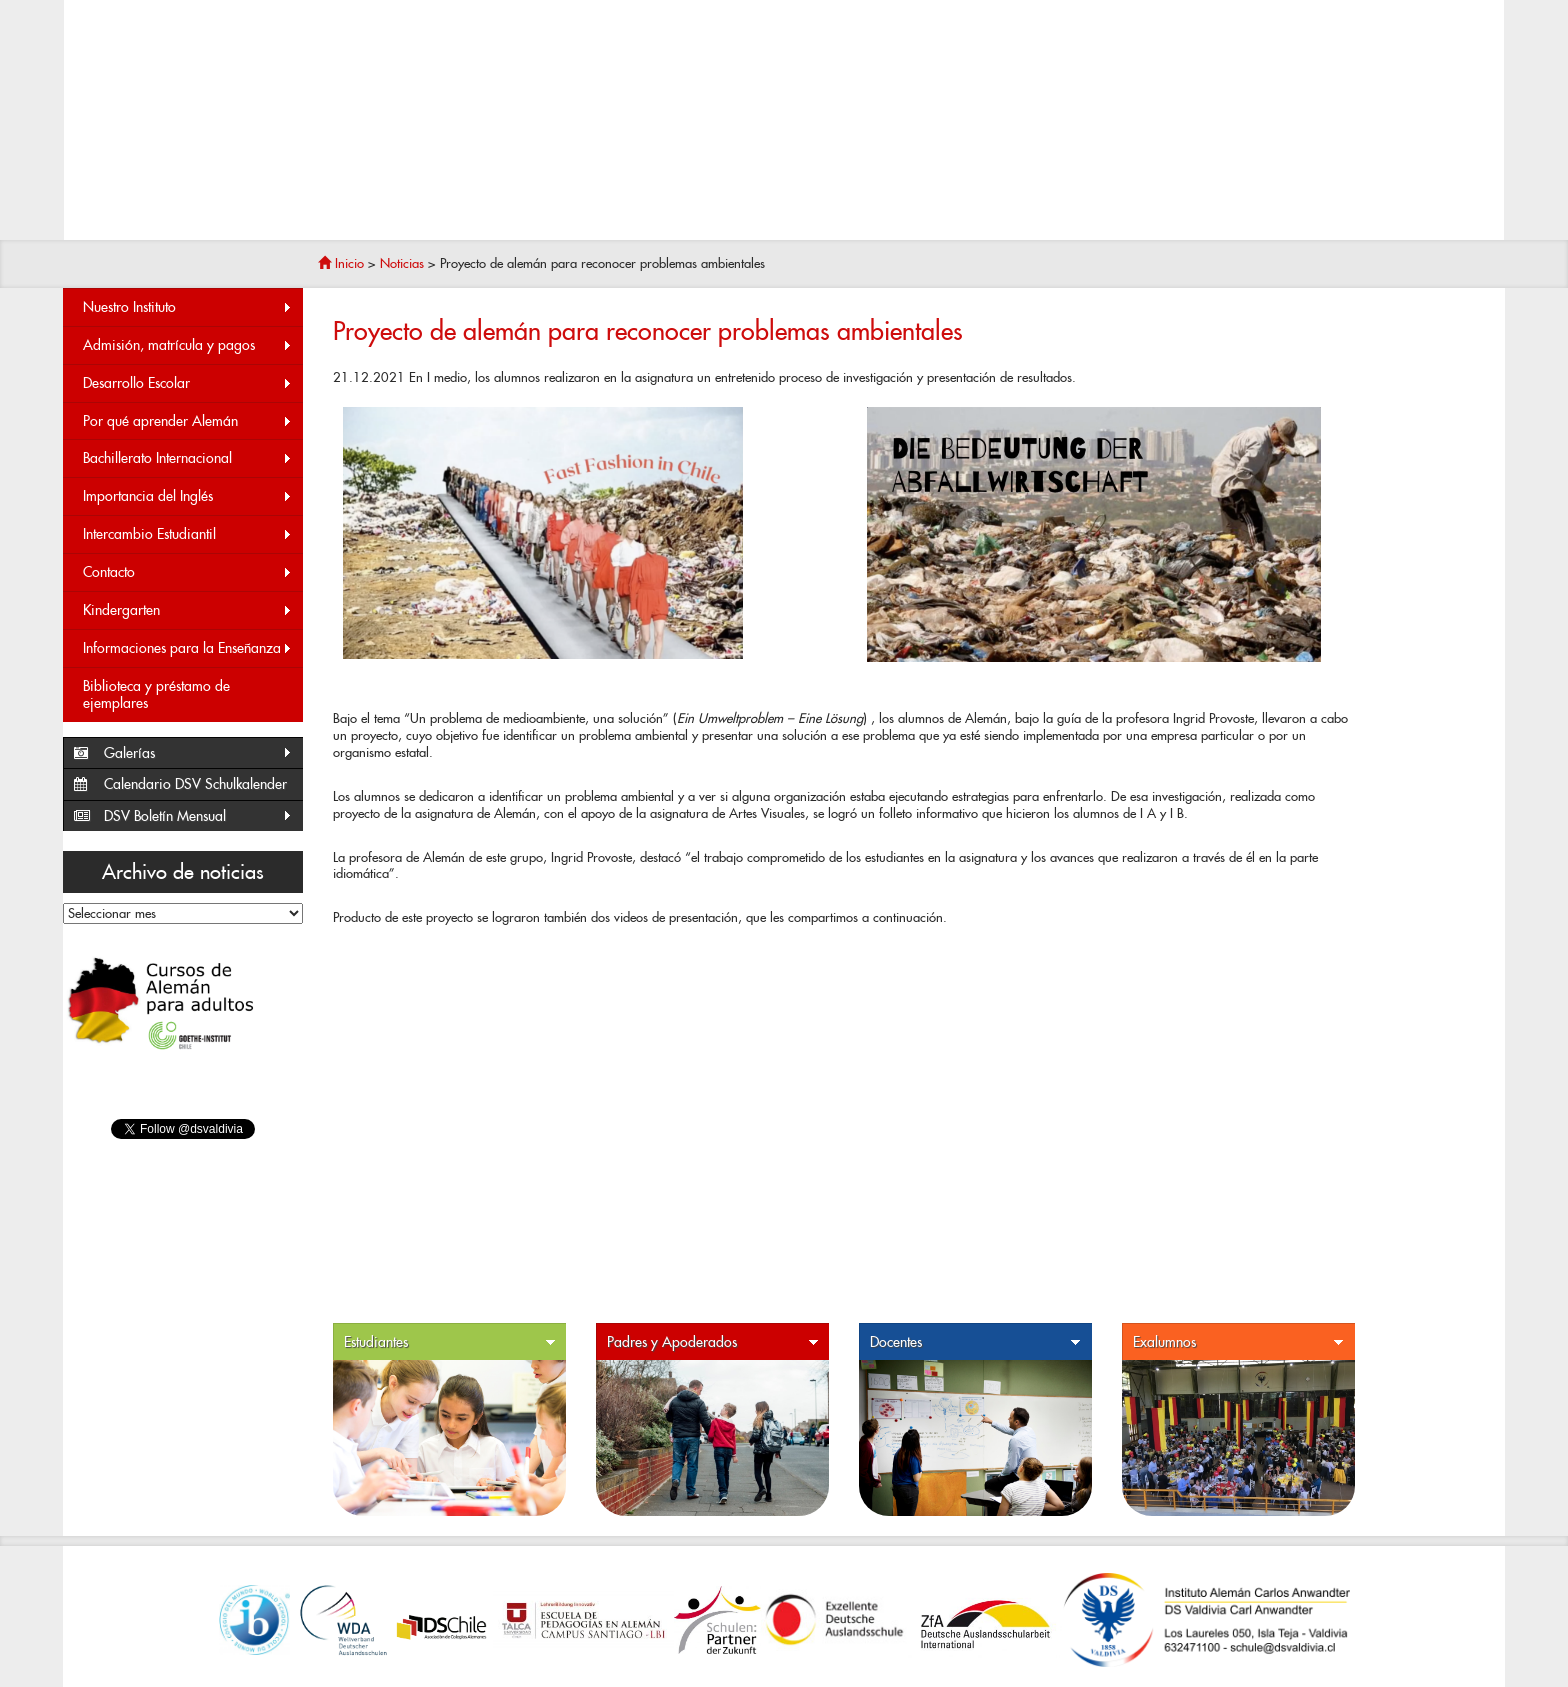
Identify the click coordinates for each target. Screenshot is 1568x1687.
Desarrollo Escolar (188, 383)
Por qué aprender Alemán (188, 421)
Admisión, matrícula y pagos (188, 345)
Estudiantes (450, 1342)
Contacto (188, 572)
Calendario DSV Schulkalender (195, 784)
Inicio (341, 263)
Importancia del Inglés (188, 496)
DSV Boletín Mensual (198, 816)
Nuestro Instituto (188, 307)
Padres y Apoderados (713, 1342)
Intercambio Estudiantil (188, 534)
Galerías (198, 753)
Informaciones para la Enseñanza (188, 648)
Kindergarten (188, 610)
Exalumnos (1239, 1342)
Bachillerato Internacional (188, 458)
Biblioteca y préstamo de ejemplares (156, 694)
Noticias (402, 263)
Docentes (976, 1342)
